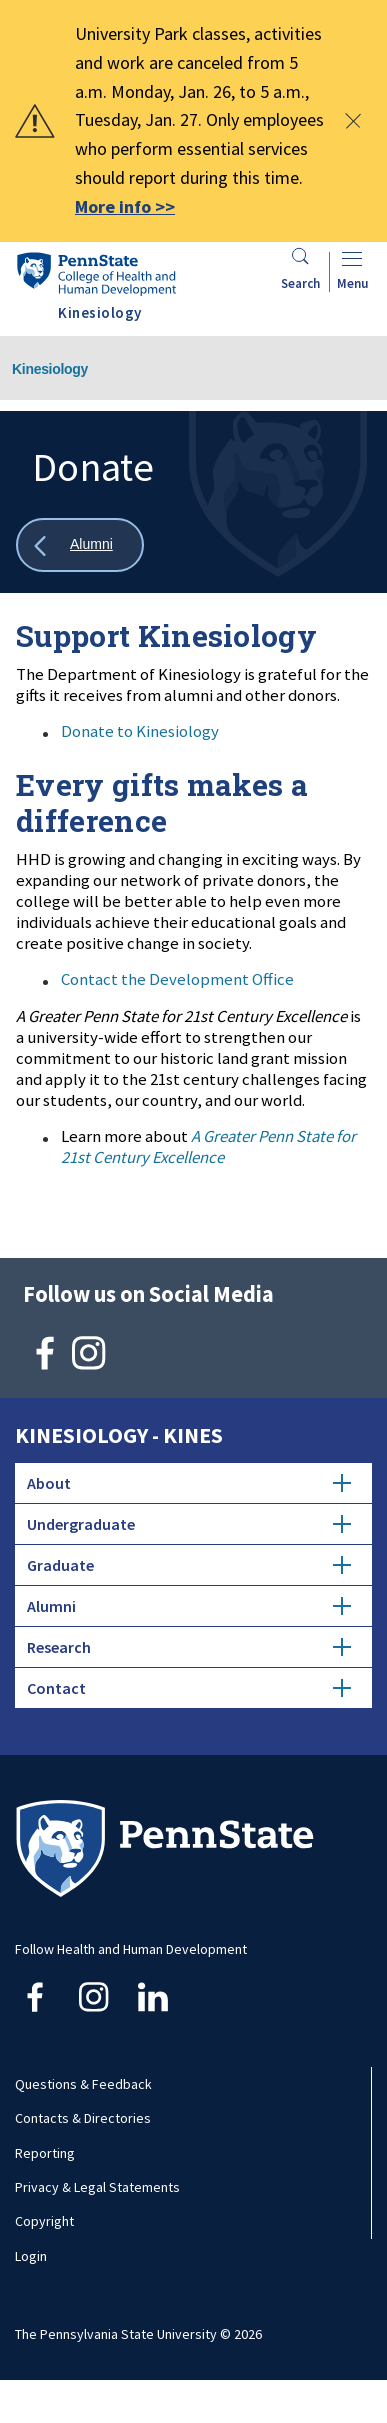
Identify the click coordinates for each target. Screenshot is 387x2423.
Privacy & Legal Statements (97, 2187)
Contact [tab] (189, 1688)
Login (31, 2256)
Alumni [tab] (189, 1606)
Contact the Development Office (177, 979)
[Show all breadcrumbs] (80, 545)
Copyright (44, 2221)
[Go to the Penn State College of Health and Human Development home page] (96, 274)
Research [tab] (189, 1647)
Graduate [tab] (189, 1565)
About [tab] (189, 1483)
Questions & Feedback (83, 2084)
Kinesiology (50, 369)
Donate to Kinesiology (140, 731)
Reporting (45, 2153)
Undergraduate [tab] (189, 1524)
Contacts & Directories (83, 2118)
